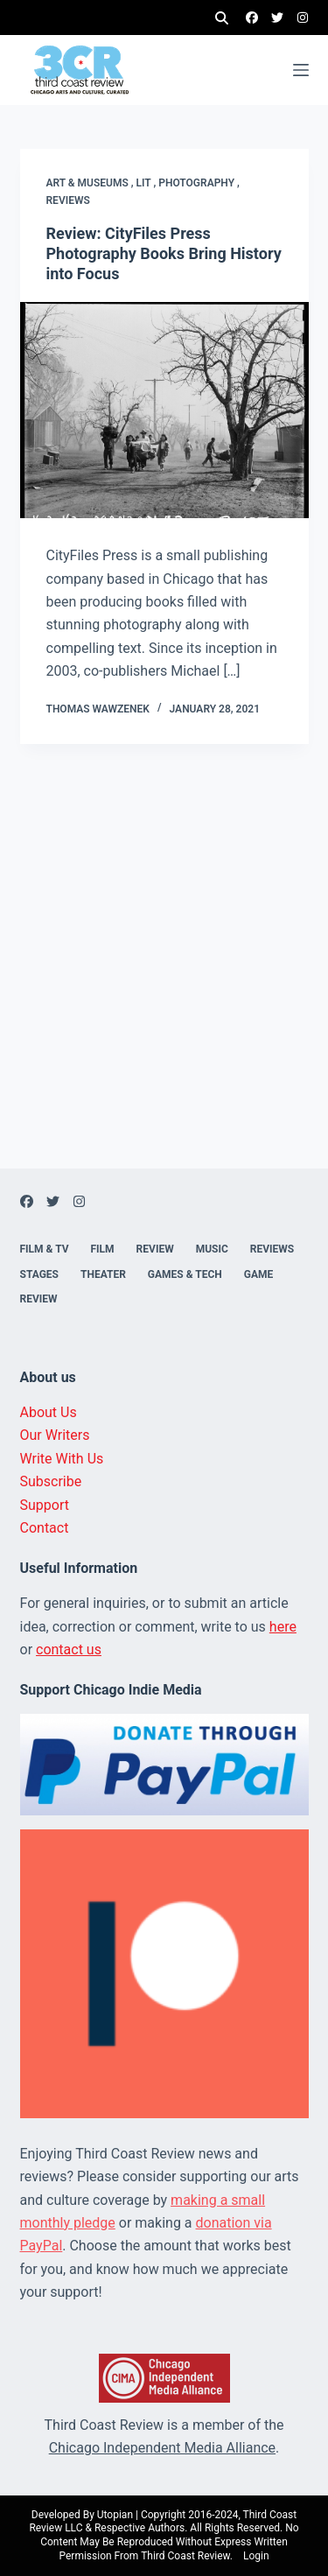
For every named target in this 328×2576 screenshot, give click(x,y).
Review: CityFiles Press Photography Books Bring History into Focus (164, 254)
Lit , (147, 183)
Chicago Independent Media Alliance (162, 2447)
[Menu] (301, 70)
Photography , (199, 183)
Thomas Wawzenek (98, 709)
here (283, 1626)
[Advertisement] (164, 1004)
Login (256, 2556)
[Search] (221, 18)
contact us (68, 1649)
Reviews (68, 200)
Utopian (115, 2515)
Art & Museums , (91, 183)
